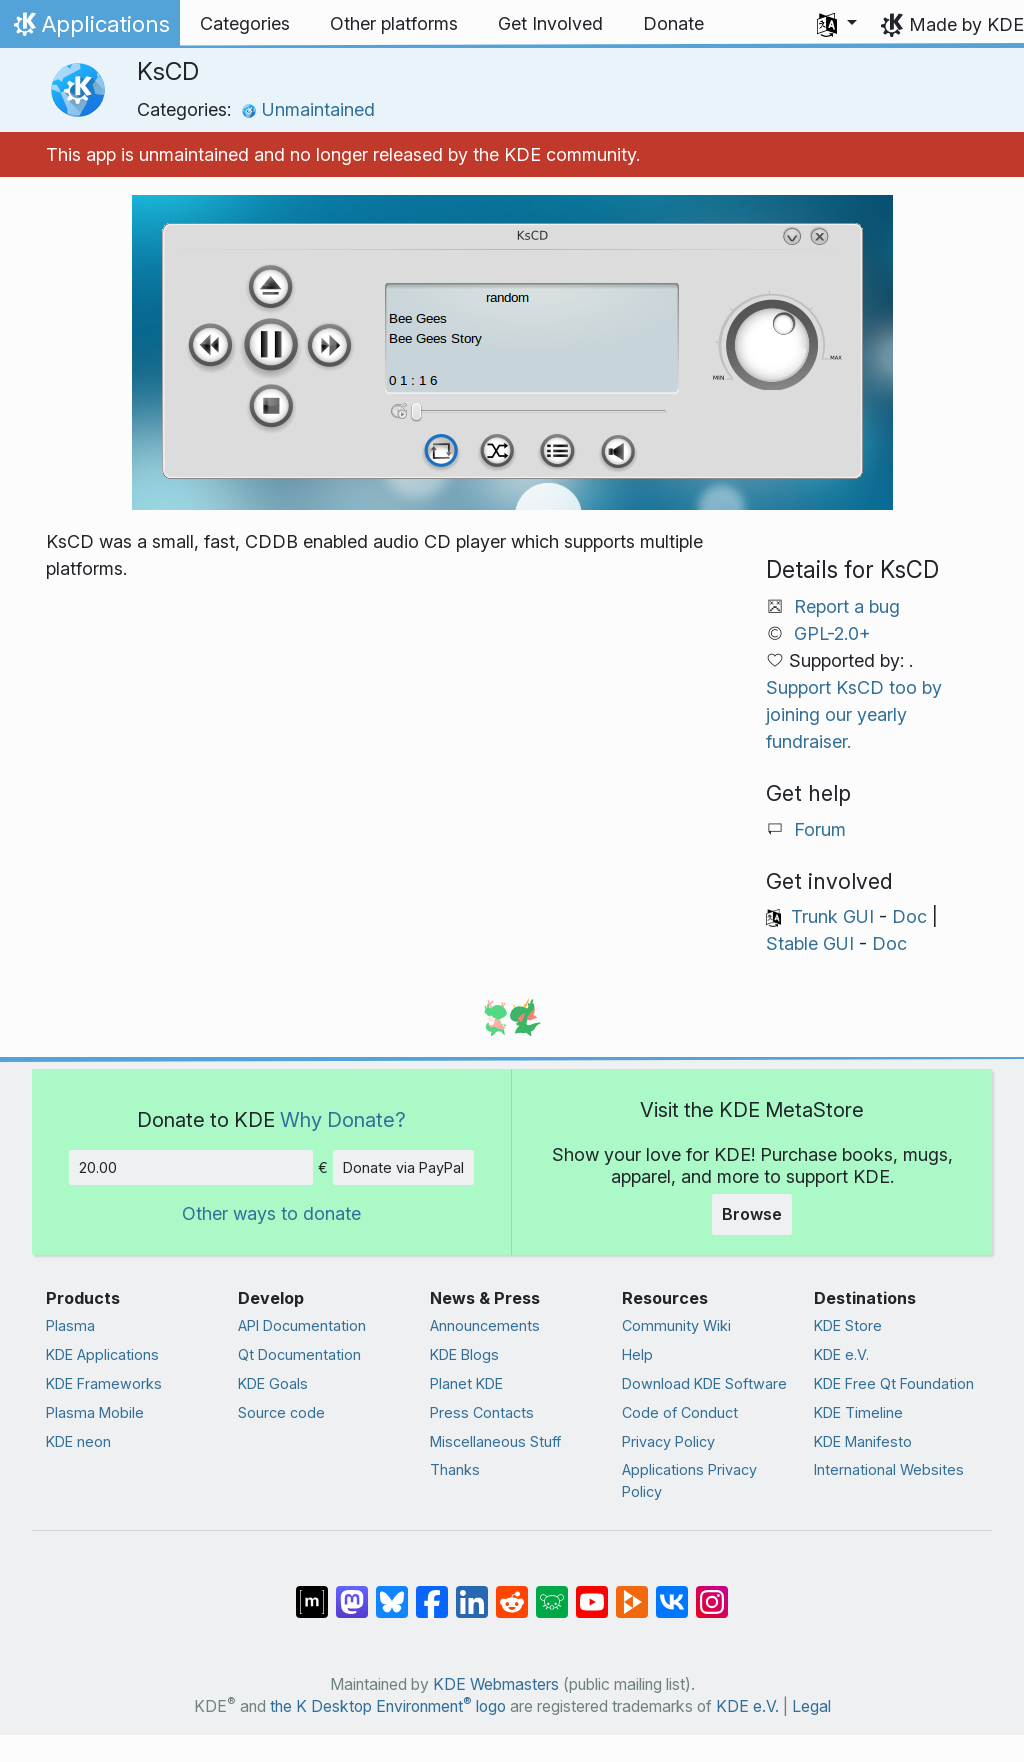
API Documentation (302, 1325)
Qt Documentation (299, 1354)
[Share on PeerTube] (632, 1592)
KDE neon (78, 1441)
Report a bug (847, 606)
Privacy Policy (668, 1441)
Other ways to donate (271, 1213)
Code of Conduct (680, 1412)
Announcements (485, 1325)
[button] (837, 24)
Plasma (70, 1325)
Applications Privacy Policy (689, 1480)
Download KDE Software (704, 1383)
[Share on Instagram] (712, 1592)
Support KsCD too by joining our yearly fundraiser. (854, 714)
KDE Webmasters (496, 1684)
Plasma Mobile (95, 1412)
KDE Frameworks (104, 1383)
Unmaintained (308, 109)
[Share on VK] (672, 1592)
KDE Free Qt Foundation (894, 1383)
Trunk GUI (832, 916)
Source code (281, 1412)
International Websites (889, 1469)
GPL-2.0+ (832, 633)
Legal (811, 1706)
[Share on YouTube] (592, 1592)
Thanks (455, 1469)
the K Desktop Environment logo (388, 1706)
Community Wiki (676, 1325)
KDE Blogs (464, 1354)
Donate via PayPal (403, 1167)
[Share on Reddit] (512, 1592)
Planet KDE (466, 1383)
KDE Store (848, 1325)
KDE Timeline (858, 1412)
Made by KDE (966, 24)
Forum (820, 829)
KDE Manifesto (863, 1441)
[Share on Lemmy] (552, 1592)
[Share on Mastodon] (352, 1592)
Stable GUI (810, 943)
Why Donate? (343, 1119)
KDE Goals (273, 1383)
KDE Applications (102, 1354)
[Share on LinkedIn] (472, 1592)
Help (637, 1354)
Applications (89, 29)
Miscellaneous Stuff (495, 1441)
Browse (752, 1214)
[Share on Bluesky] (392, 1592)
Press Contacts (482, 1412)
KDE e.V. (841, 1354)
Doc (909, 916)
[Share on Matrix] (312, 1592)
